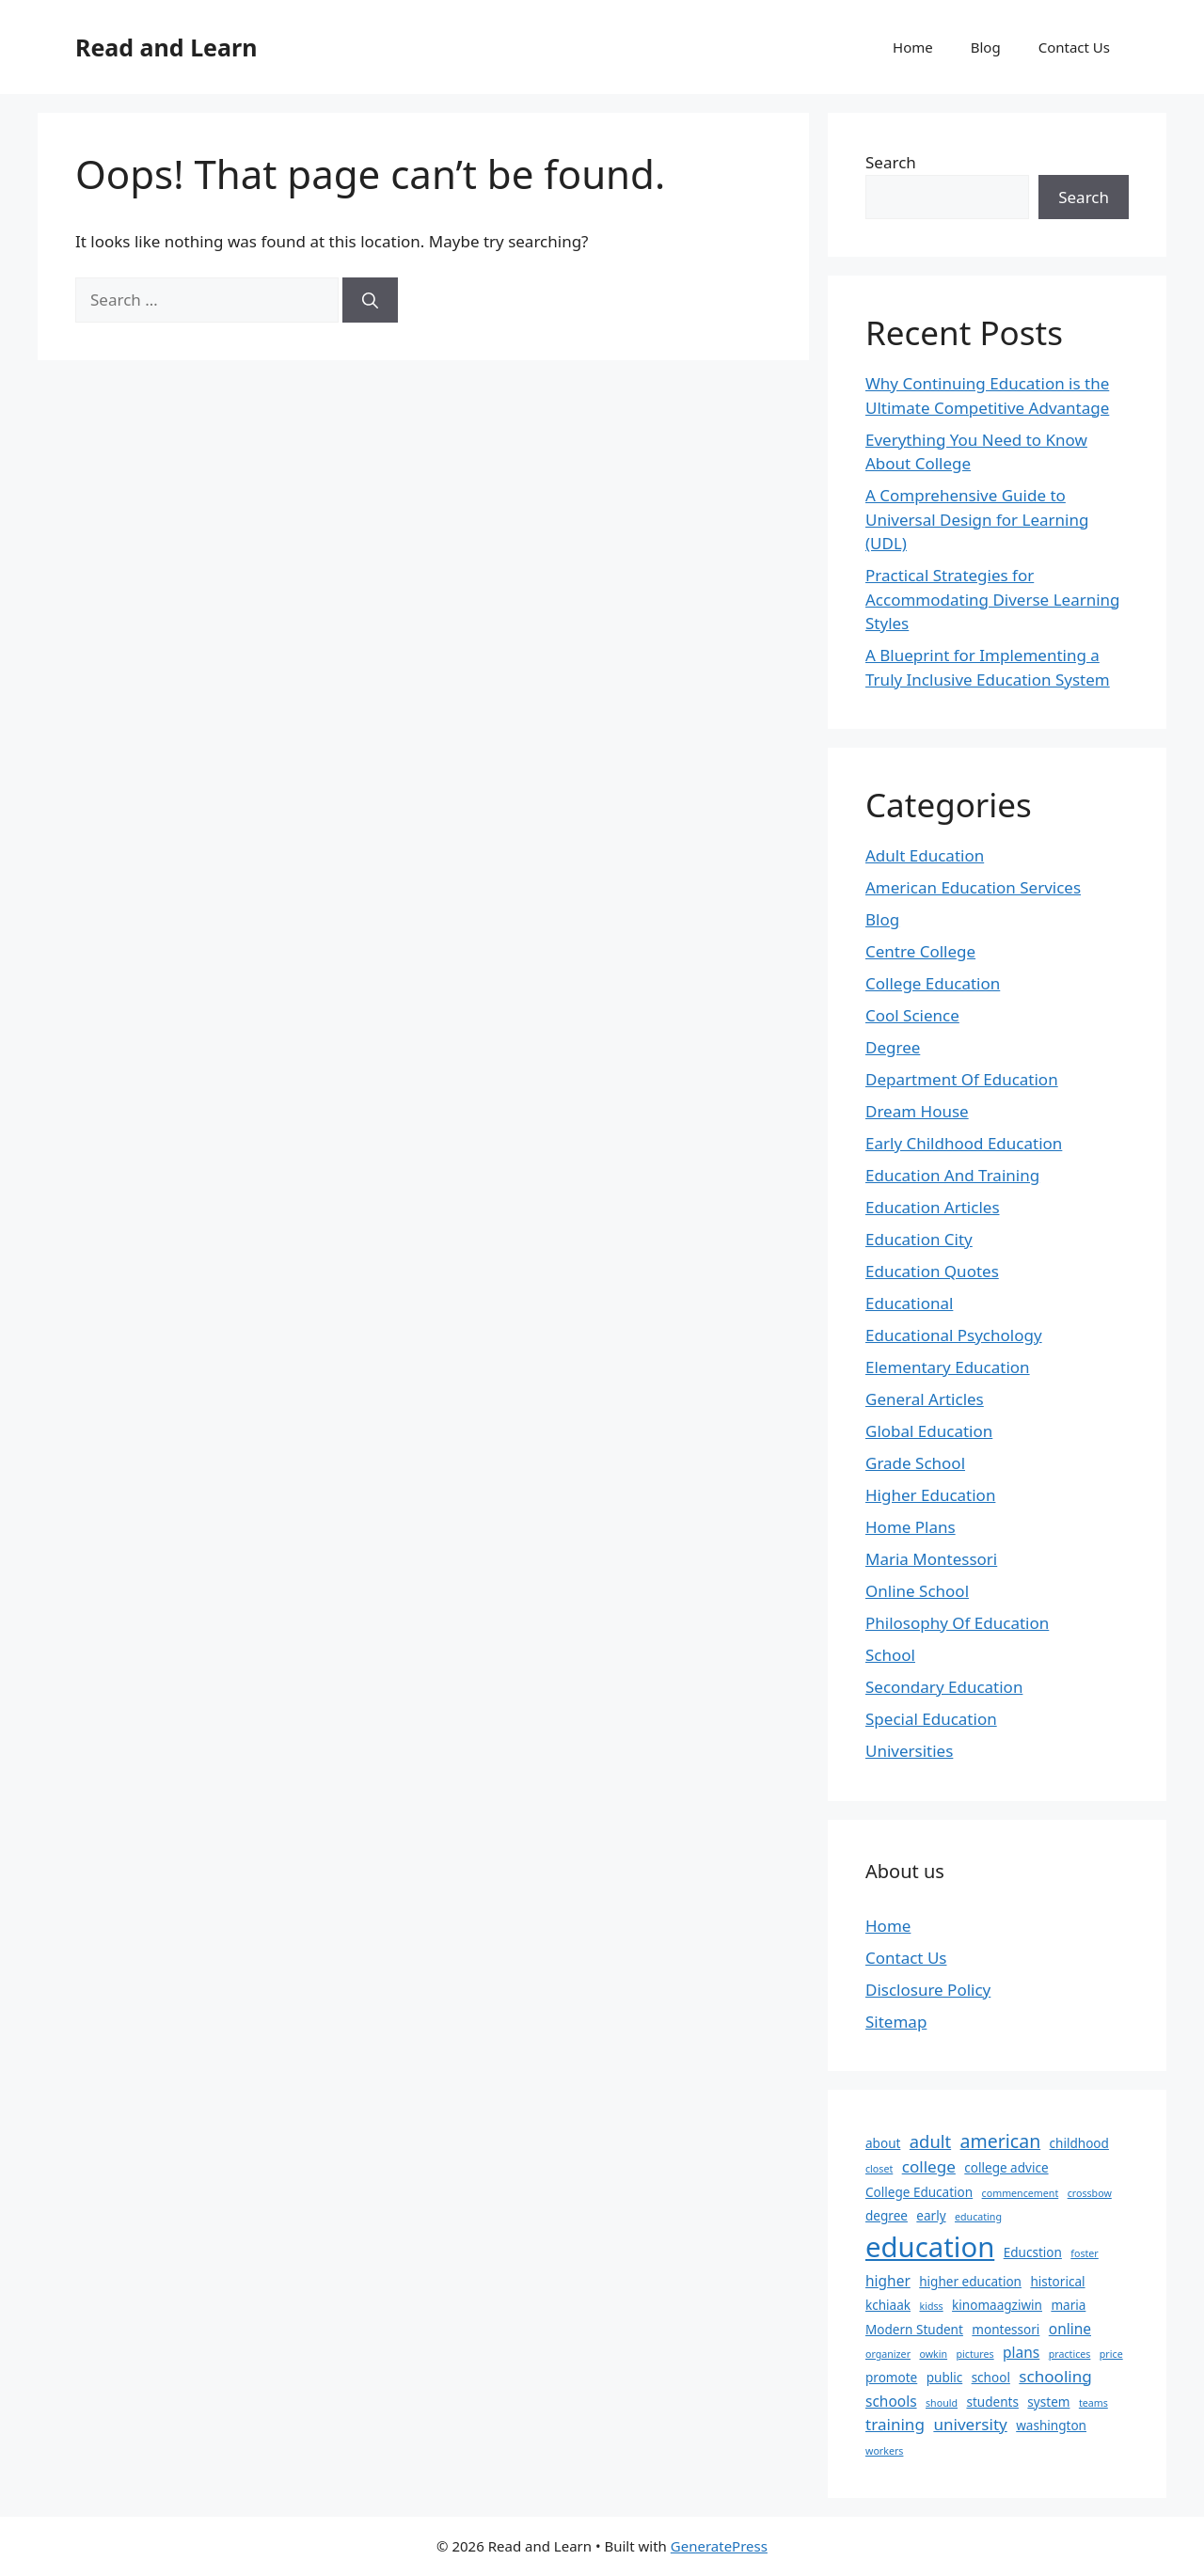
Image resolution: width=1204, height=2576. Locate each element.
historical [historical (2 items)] (1057, 2281)
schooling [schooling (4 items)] (1055, 2376)
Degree (892, 1047)
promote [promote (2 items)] (891, 2377)
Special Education (931, 1719)
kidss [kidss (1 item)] (931, 2306)
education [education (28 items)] (929, 2247)
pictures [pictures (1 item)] (975, 2354)
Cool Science (912, 1015)
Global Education (928, 1431)
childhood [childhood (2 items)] (1079, 2143)
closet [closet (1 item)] (879, 2168)
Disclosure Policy (927, 1989)
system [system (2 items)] (1048, 2402)
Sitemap (896, 2021)
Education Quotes (932, 1271)
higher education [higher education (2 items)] (970, 2281)
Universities (909, 1751)
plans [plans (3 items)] (1021, 2352)
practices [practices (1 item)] (1070, 2354)
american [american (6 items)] (1000, 2141)
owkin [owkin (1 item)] (933, 2354)
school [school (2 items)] (991, 2377)
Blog (986, 47)
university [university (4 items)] (969, 2424)
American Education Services (973, 887)
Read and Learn (166, 47)
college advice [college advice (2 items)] (1006, 2167)
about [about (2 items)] (882, 2143)
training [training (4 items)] (895, 2424)
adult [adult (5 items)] (930, 2141)
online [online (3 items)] (1070, 2328)
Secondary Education (943, 1687)
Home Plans (910, 1527)
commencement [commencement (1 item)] (1020, 2193)
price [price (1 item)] (1111, 2354)
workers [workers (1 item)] (884, 2450)
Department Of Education (961, 1079)
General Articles (924, 1399)
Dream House (917, 1111)
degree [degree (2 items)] (886, 2215)
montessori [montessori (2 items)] (1005, 2329)
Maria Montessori (931, 1559)
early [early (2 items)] (930, 2215)
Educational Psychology (953, 1335)
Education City (919, 1239)
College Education (932, 983)
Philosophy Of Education (957, 1623)
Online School (917, 1591)
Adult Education (924, 855)
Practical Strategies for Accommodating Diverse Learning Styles (992, 599)
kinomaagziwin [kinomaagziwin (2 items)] (997, 2305)
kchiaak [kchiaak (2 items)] (888, 2305)
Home (913, 47)
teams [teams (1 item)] (1093, 2403)
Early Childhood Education (963, 1143)
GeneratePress (719, 2545)
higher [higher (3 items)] (888, 2280)
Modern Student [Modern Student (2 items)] (914, 2329)
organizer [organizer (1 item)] (888, 2354)
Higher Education (930, 1495)
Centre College (920, 951)
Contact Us (1074, 47)
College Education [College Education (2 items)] (919, 2192)
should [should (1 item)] (942, 2403)
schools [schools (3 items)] (891, 2401)
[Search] (370, 300)
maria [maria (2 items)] (1068, 2305)
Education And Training (952, 1175)
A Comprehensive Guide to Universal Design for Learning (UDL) (976, 519)
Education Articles (932, 1207)
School (890, 1655)
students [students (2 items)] (992, 2402)
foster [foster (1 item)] (1084, 2253)
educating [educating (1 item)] (978, 2216)
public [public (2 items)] (945, 2377)
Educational (909, 1303)
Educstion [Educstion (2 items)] (1033, 2252)
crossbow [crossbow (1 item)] (1090, 2193)
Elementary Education (947, 1367)
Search (890, 162)
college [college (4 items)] (929, 2166)
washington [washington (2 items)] (1051, 2425)
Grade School (915, 1463)
